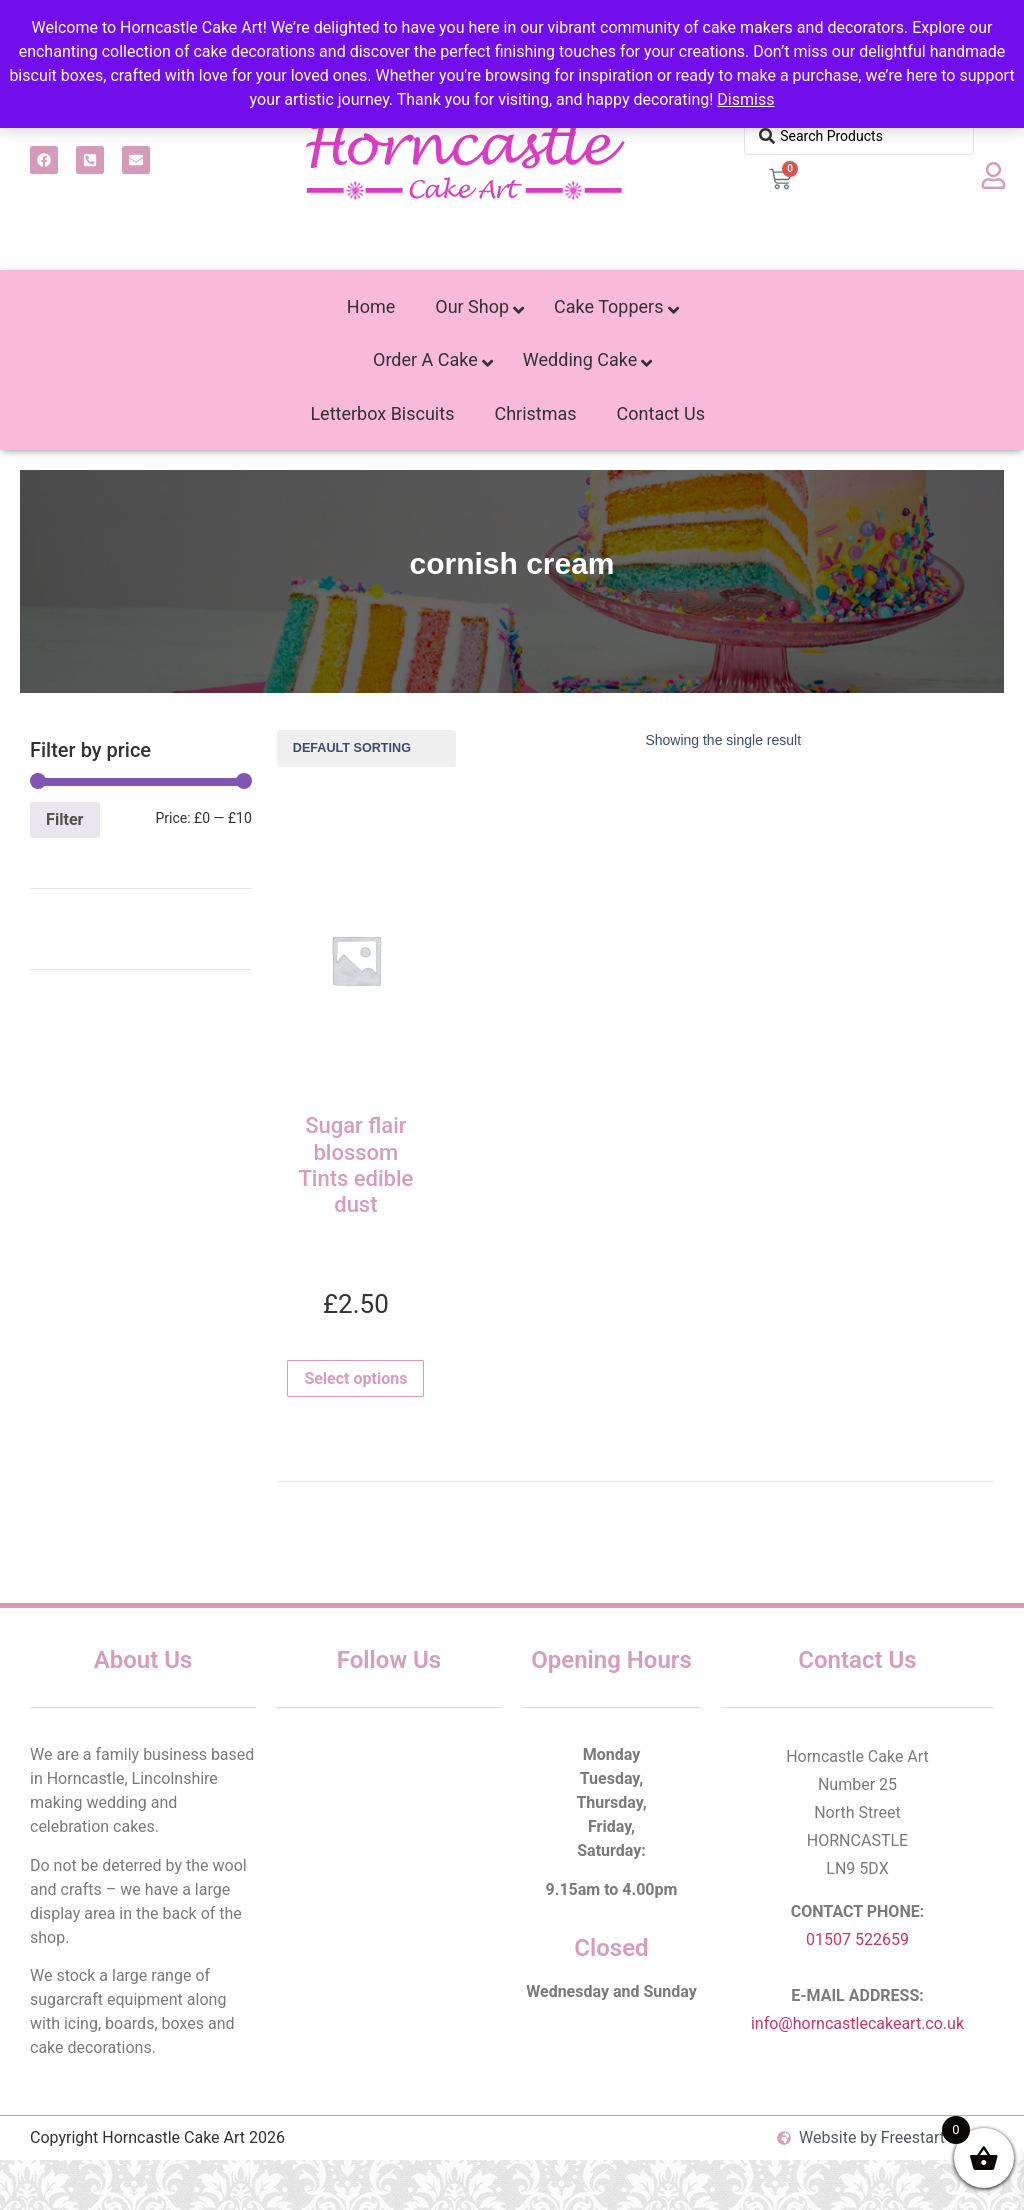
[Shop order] (366, 748)
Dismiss (745, 99)
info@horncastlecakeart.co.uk (857, 2023)
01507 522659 (857, 1939)
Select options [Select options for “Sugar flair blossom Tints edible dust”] (355, 1378)
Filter (64, 819)
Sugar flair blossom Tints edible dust (355, 1165)
